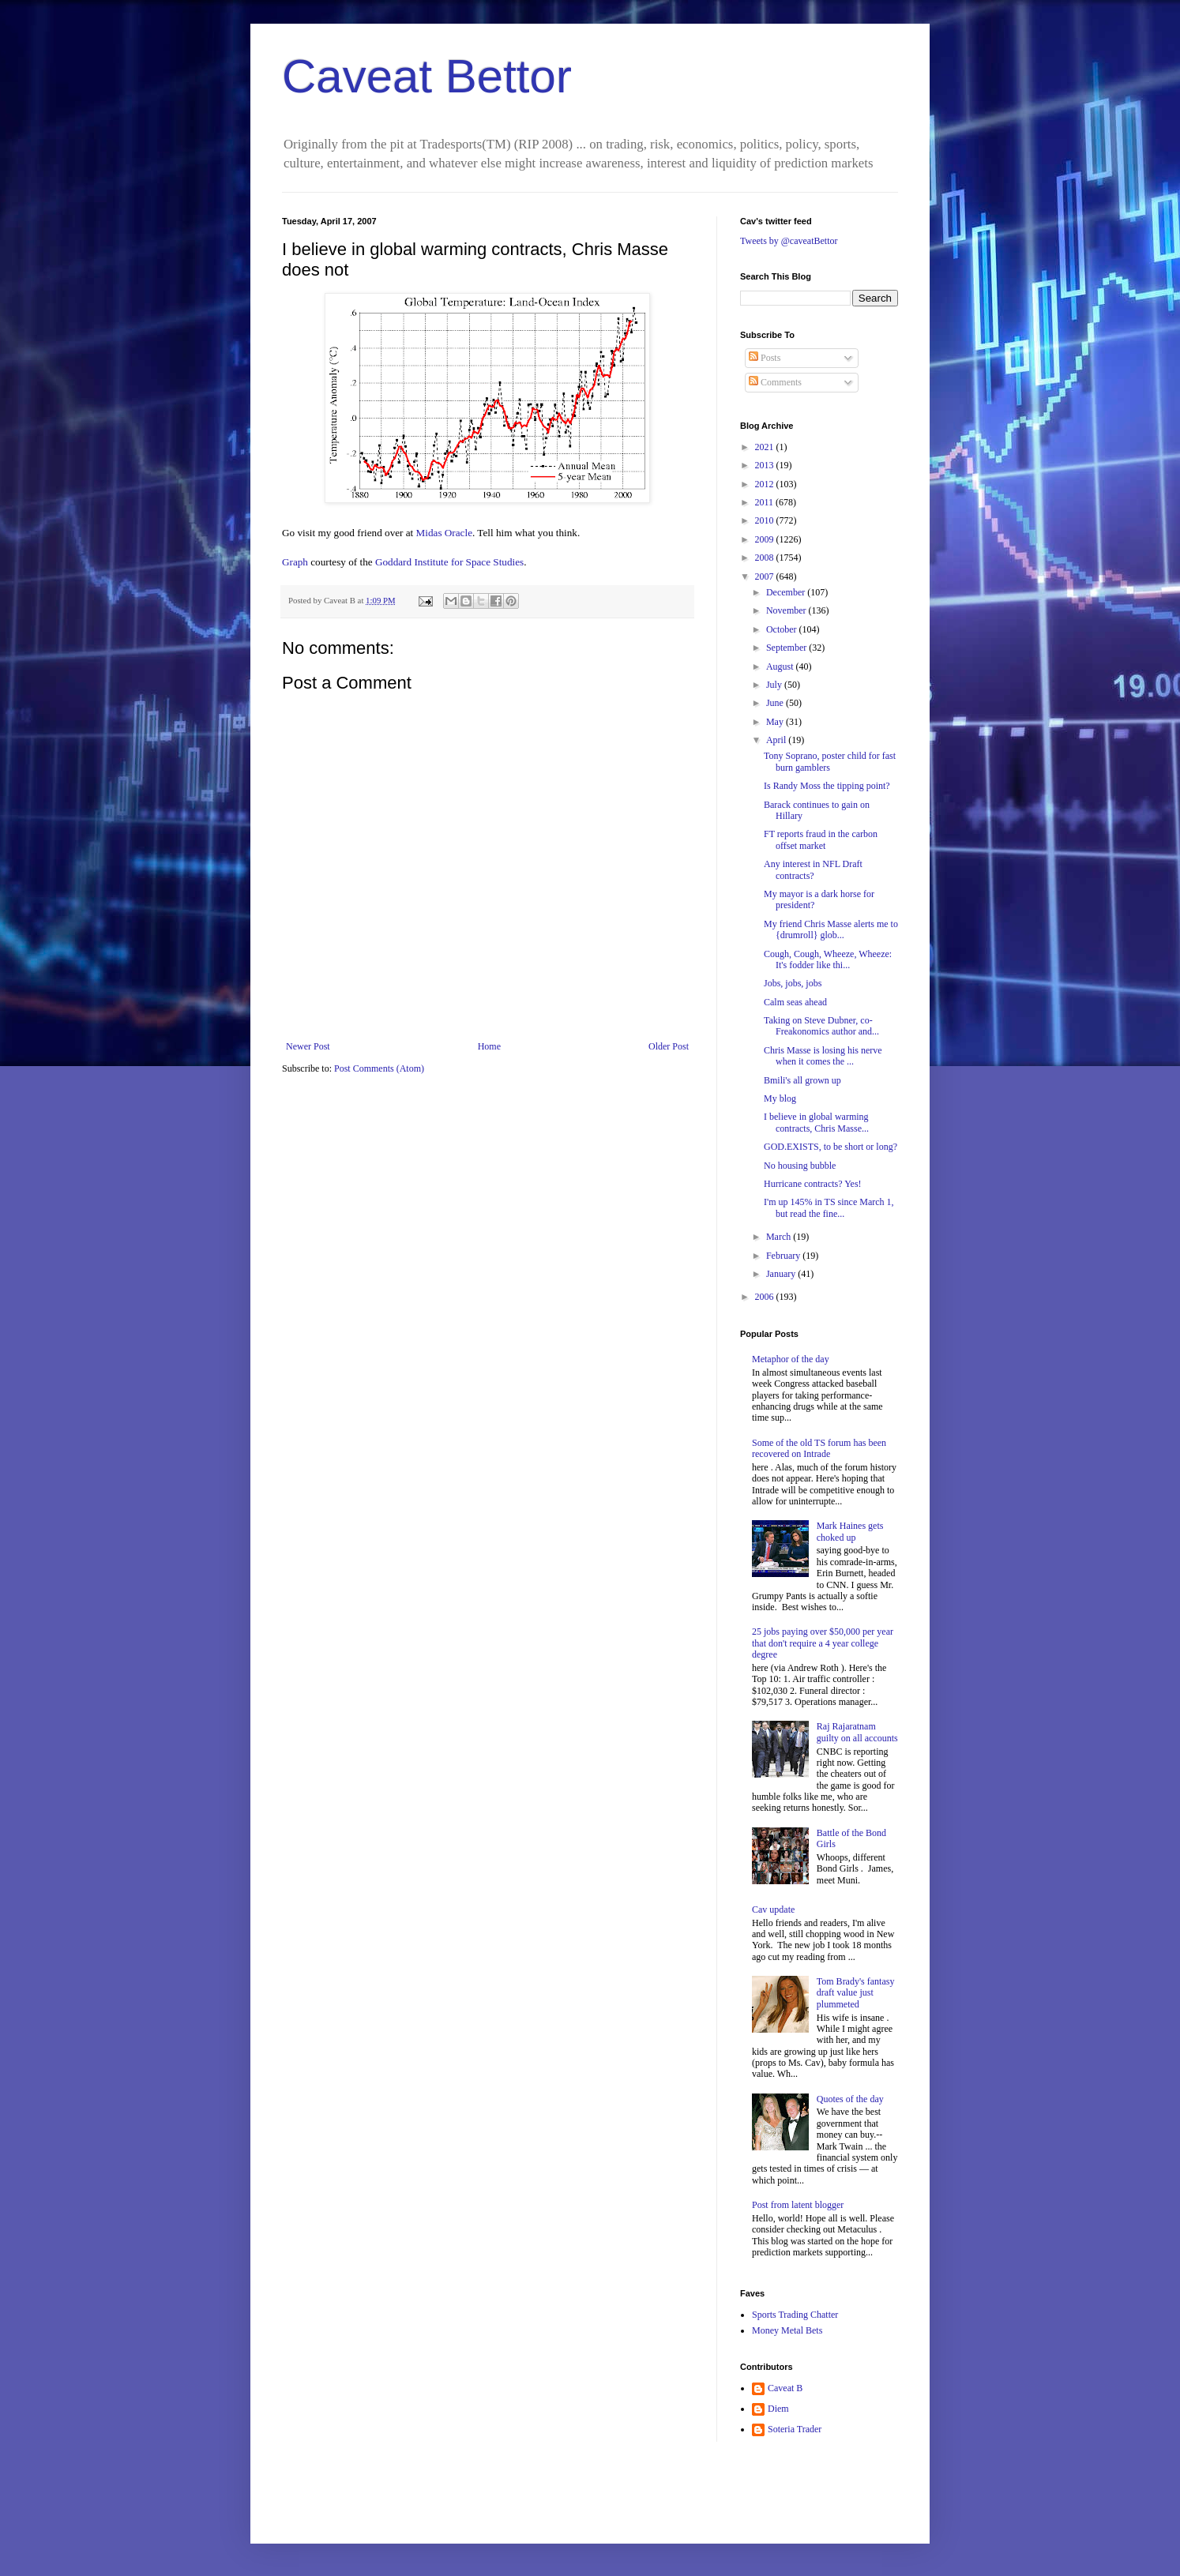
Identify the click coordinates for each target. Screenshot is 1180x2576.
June (776, 702)
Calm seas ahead (795, 1002)
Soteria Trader (794, 2429)
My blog (780, 1098)
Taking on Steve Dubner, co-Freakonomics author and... (821, 1026)
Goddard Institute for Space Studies (449, 562)
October (782, 629)
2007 (765, 576)
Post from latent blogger (798, 2204)
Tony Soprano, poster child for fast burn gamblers (830, 761)
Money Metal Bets (787, 2330)
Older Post (668, 1046)
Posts (764, 357)
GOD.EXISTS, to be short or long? (830, 1146)
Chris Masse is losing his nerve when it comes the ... (823, 1056)
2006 (765, 1296)
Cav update (773, 1909)
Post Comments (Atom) (379, 1068)
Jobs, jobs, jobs (792, 983)
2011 (765, 502)
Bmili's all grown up (802, 1080)
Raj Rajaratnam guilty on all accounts (857, 1732)
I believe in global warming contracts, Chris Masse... (816, 1122)
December (786, 592)
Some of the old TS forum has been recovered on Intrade (819, 1448)
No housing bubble (800, 1165)
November (787, 610)
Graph (296, 562)
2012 (765, 484)
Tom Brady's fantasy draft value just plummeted (856, 1993)
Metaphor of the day (790, 1359)
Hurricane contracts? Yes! (813, 1183)
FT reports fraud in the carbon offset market (820, 839)
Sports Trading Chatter (795, 2314)
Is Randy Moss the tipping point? (827, 785)
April (777, 739)
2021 (765, 446)
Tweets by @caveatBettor (789, 240)
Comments (775, 382)
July (775, 684)
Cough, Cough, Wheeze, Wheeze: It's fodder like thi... (828, 959)
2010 (765, 520)
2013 (765, 465)
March (779, 1236)
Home (489, 1046)
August (781, 666)
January (782, 1273)
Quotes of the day (850, 2099)
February (784, 1255)
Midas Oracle (444, 533)
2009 (765, 539)
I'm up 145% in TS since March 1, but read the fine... (829, 1207)
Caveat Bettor (427, 76)
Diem (778, 2408)
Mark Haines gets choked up (850, 1531)
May (776, 721)
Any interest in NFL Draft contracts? (813, 869)
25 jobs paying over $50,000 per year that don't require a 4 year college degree (822, 1643)
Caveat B (785, 2388)
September (787, 647)
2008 (765, 557)
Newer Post (308, 1046)
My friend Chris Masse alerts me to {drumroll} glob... (831, 929)
